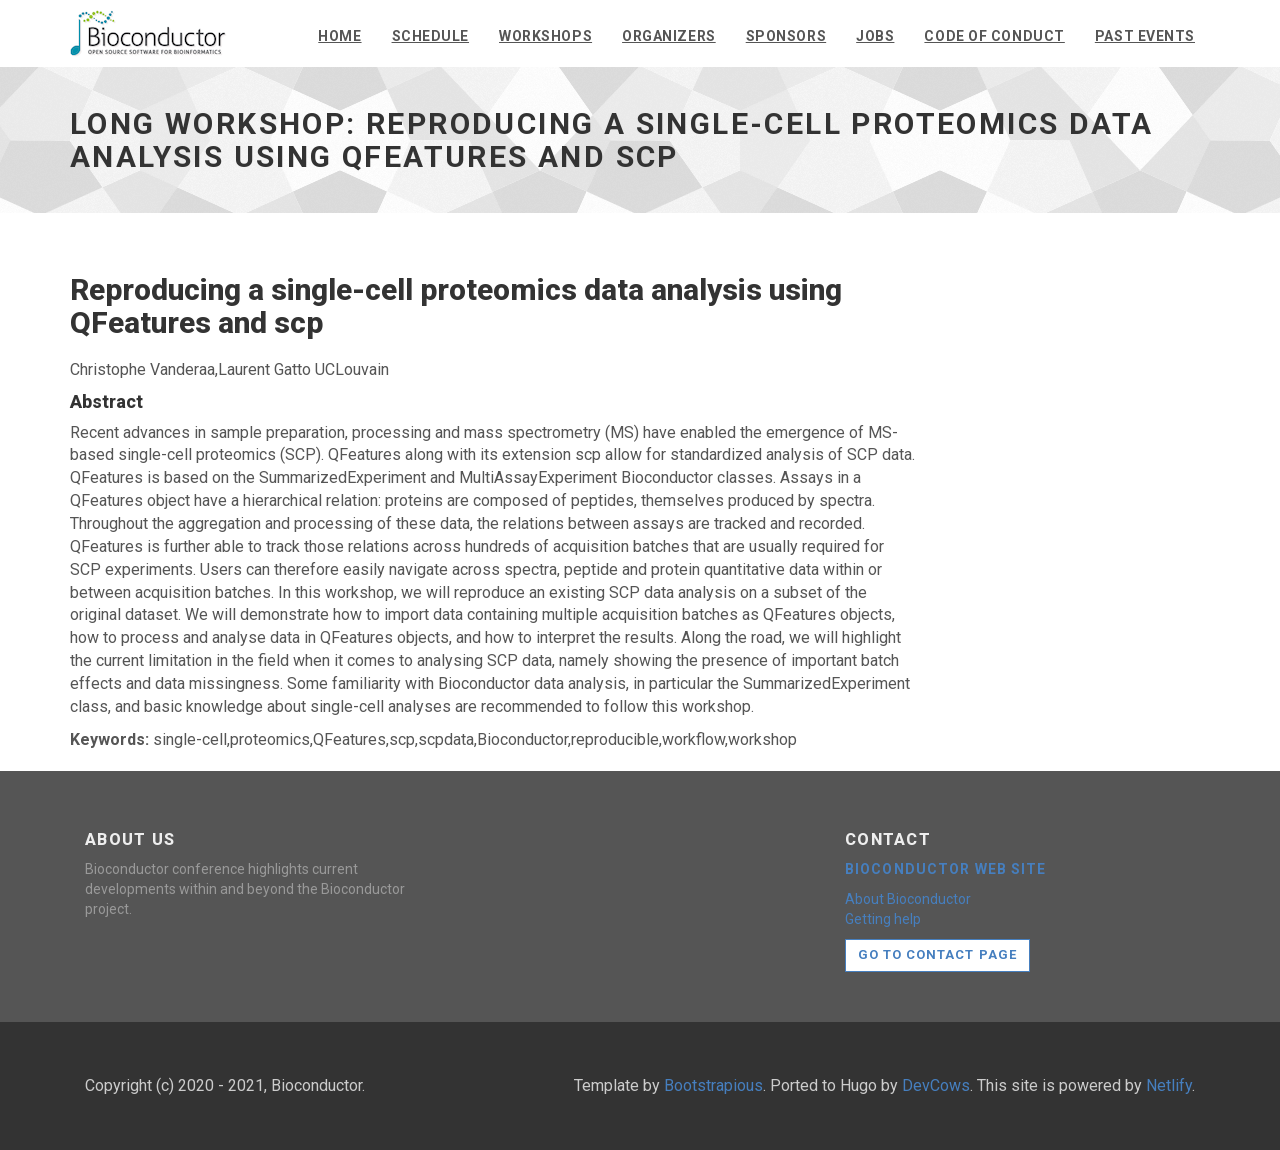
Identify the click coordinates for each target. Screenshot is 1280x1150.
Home (339, 36)
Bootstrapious (713, 1085)
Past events (1145, 36)
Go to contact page (937, 954)
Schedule (430, 36)
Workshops (545, 36)
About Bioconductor (908, 899)
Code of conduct (994, 36)
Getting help (883, 919)
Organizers (669, 36)
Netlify (1169, 1085)
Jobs (875, 36)
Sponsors (786, 36)
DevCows (936, 1085)
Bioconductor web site (946, 869)
